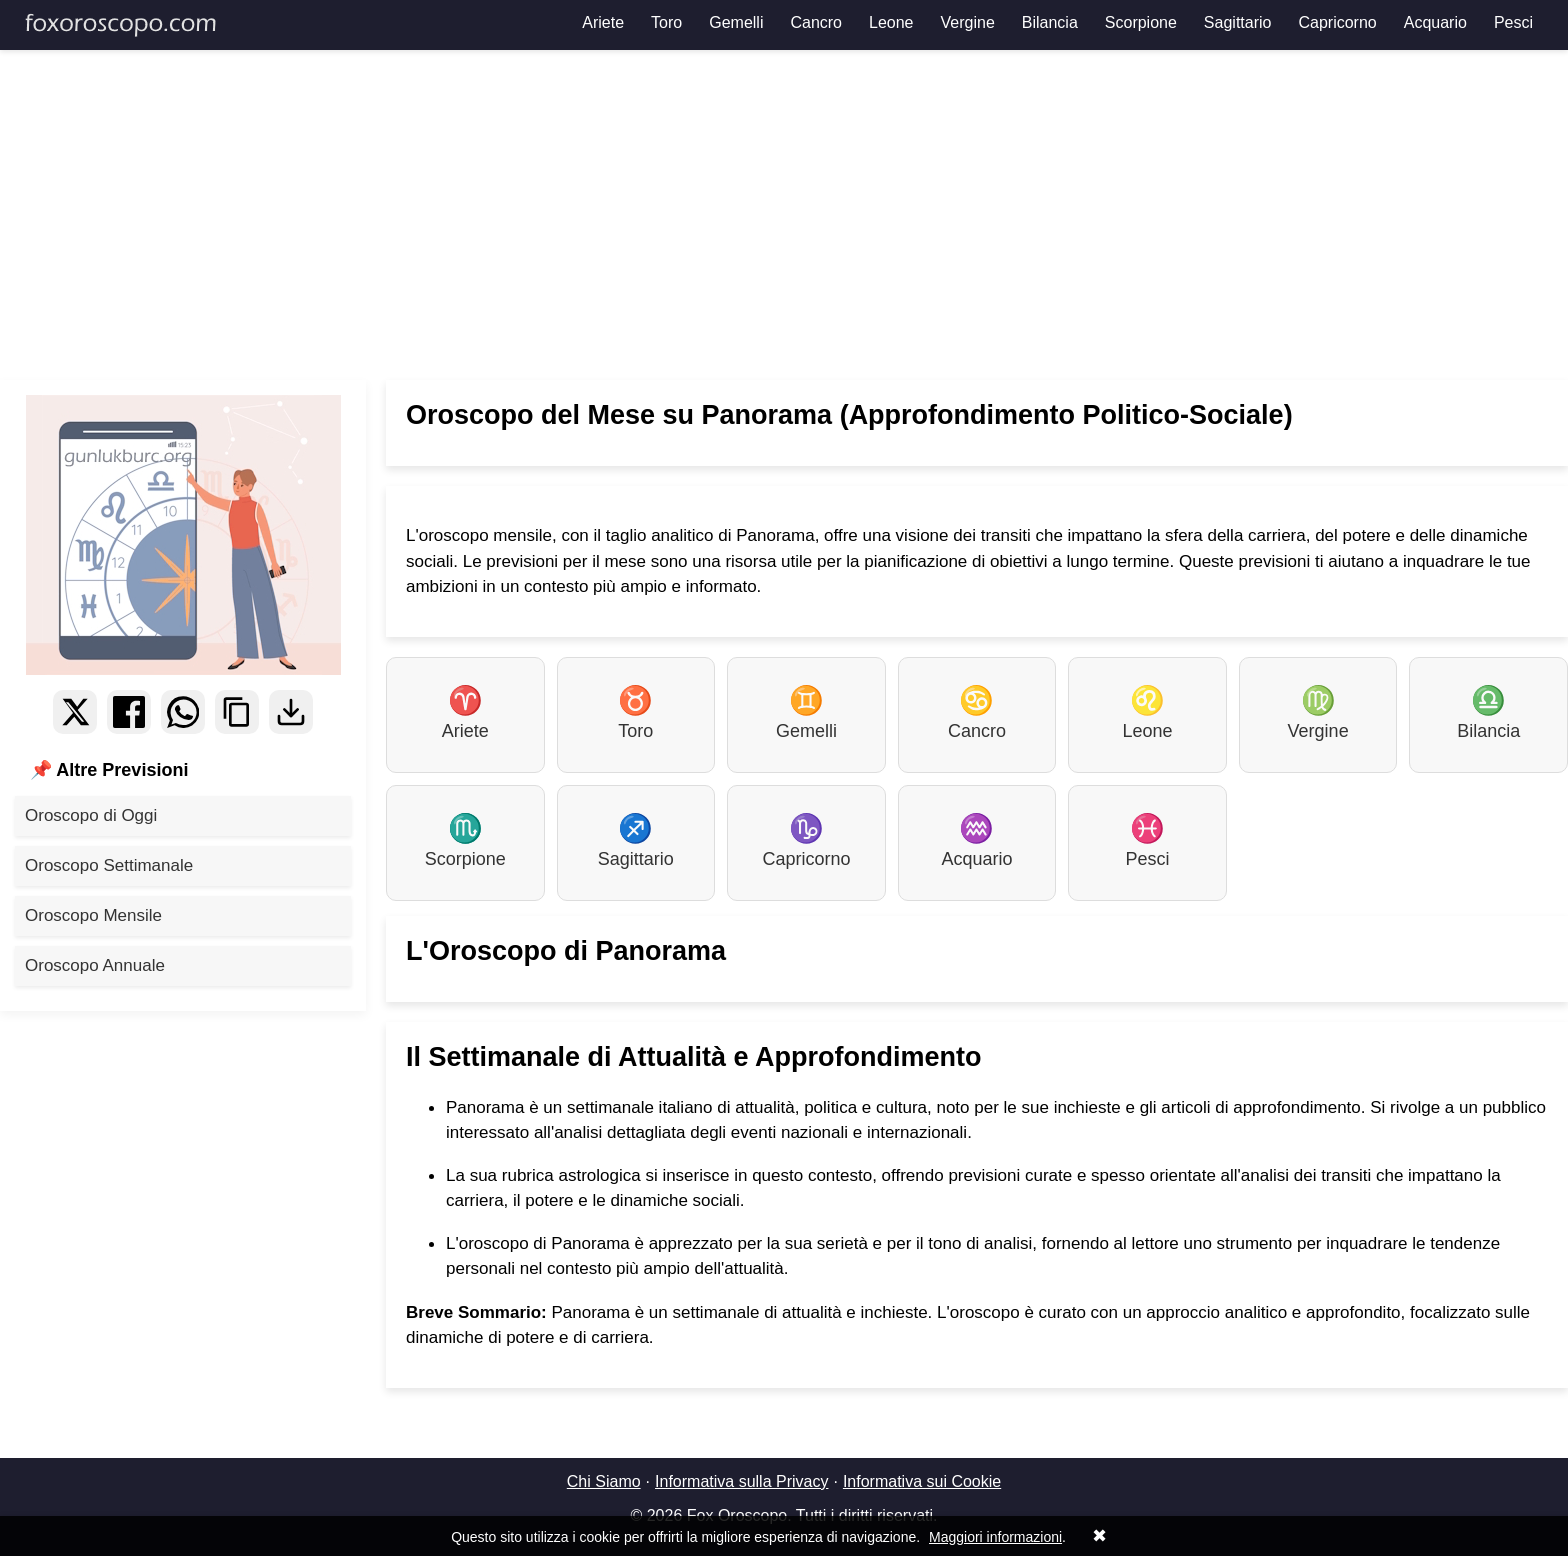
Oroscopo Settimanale (109, 865)
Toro (666, 22)
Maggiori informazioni (995, 1537)
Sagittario (1238, 22)
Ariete (603, 22)
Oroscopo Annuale (95, 965)
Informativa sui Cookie (922, 1481)
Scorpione (1141, 22)
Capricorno (1337, 22)
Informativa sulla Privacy (741, 1481)
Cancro (816, 22)
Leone (891, 22)
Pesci (1513, 22)
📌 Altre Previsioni (109, 770)
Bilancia (1050, 22)
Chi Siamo (604, 1481)
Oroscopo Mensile (93, 915)
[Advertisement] (784, 215)
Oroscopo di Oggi (91, 815)
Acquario (1435, 22)
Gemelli (736, 22)
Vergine (968, 22)
